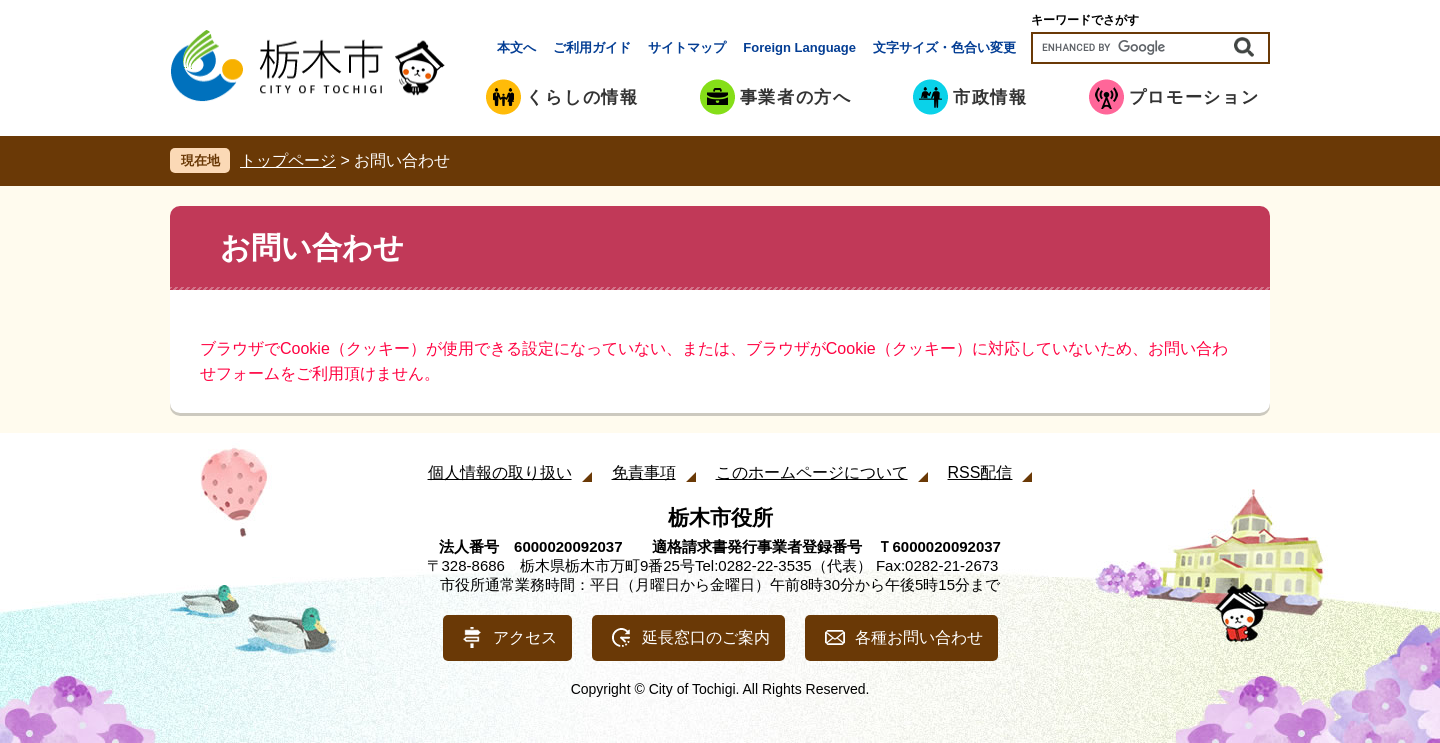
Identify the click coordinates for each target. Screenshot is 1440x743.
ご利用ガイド (592, 47)
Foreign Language (799, 47)
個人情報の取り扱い (500, 472)
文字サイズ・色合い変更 (944, 47)
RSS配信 (980, 472)
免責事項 (644, 472)
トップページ (288, 160)
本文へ (516, 47)
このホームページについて (812, 472)
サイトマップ (687, 47)
